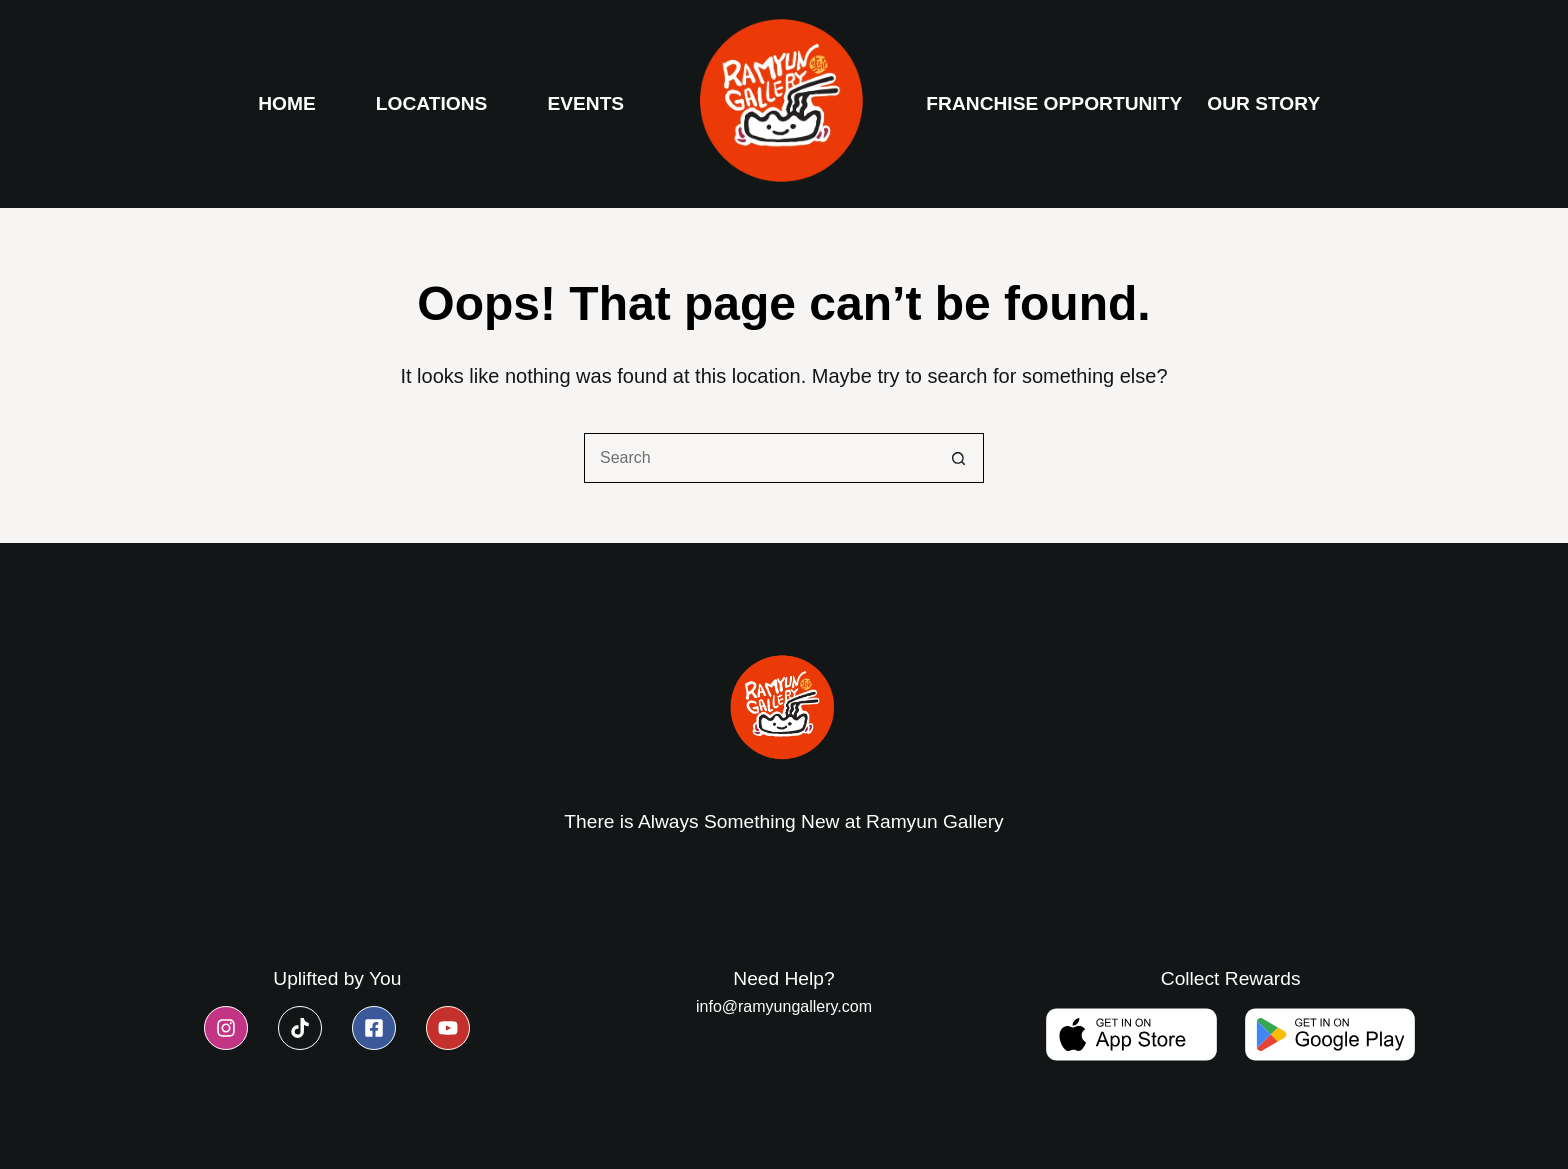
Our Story (1263, 103)
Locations (432, 103)
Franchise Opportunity (1054, 103)
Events (585, 103)
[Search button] (959, 458)
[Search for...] (759, 458)
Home (287, 103)
